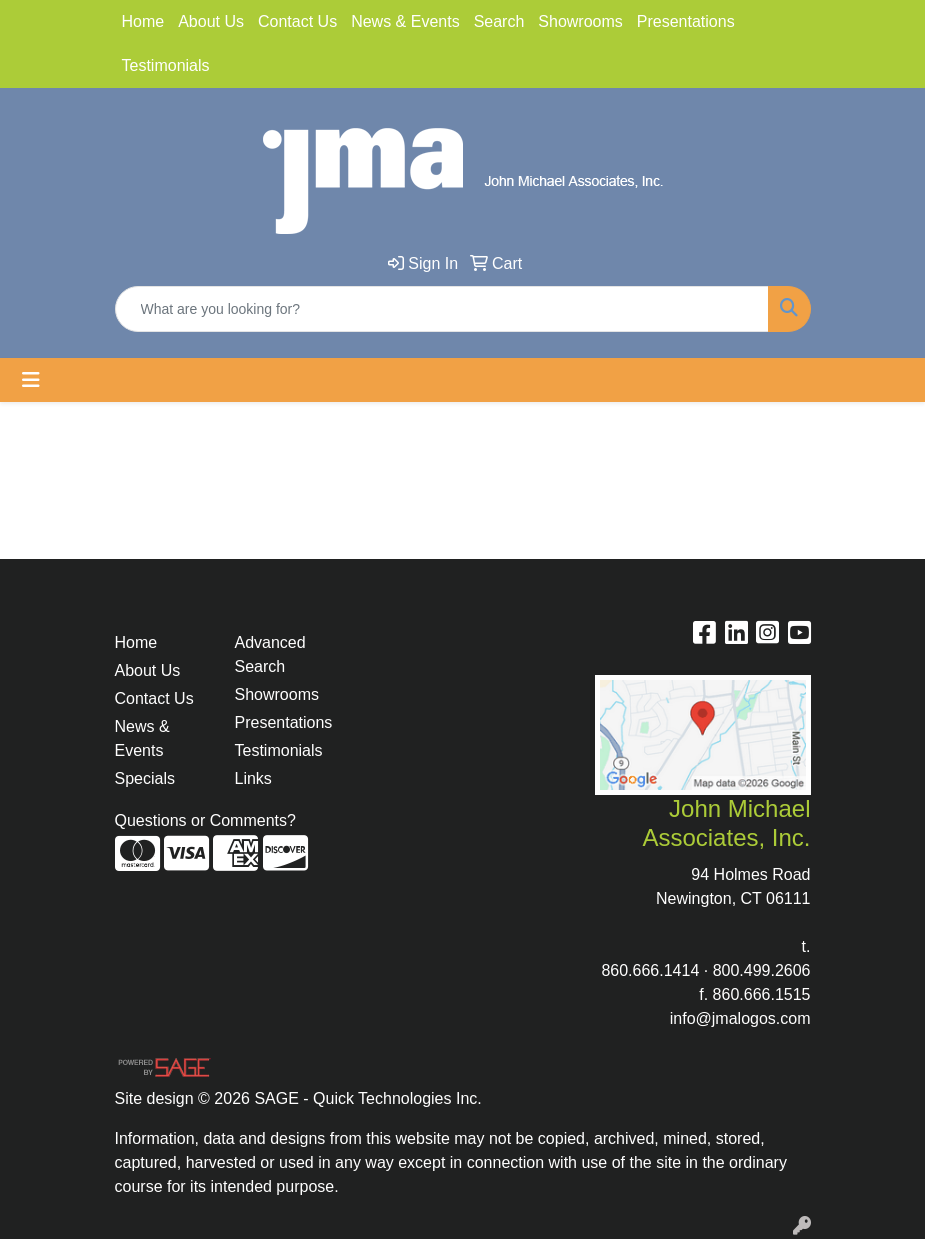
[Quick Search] (442, 309)
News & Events (405, 21)
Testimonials (166, 65)
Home (143, 21)
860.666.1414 (650, 970)
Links (253, 778)
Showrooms (580, 21)
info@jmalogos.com (740, 1018)
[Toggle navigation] (31, 380)
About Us (211, 21)
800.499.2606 (762, 970)
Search (499, 21)
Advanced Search (270, 654)
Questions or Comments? (205, 820)
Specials (145, 778)
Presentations (686, 21)
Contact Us (297, 21)
